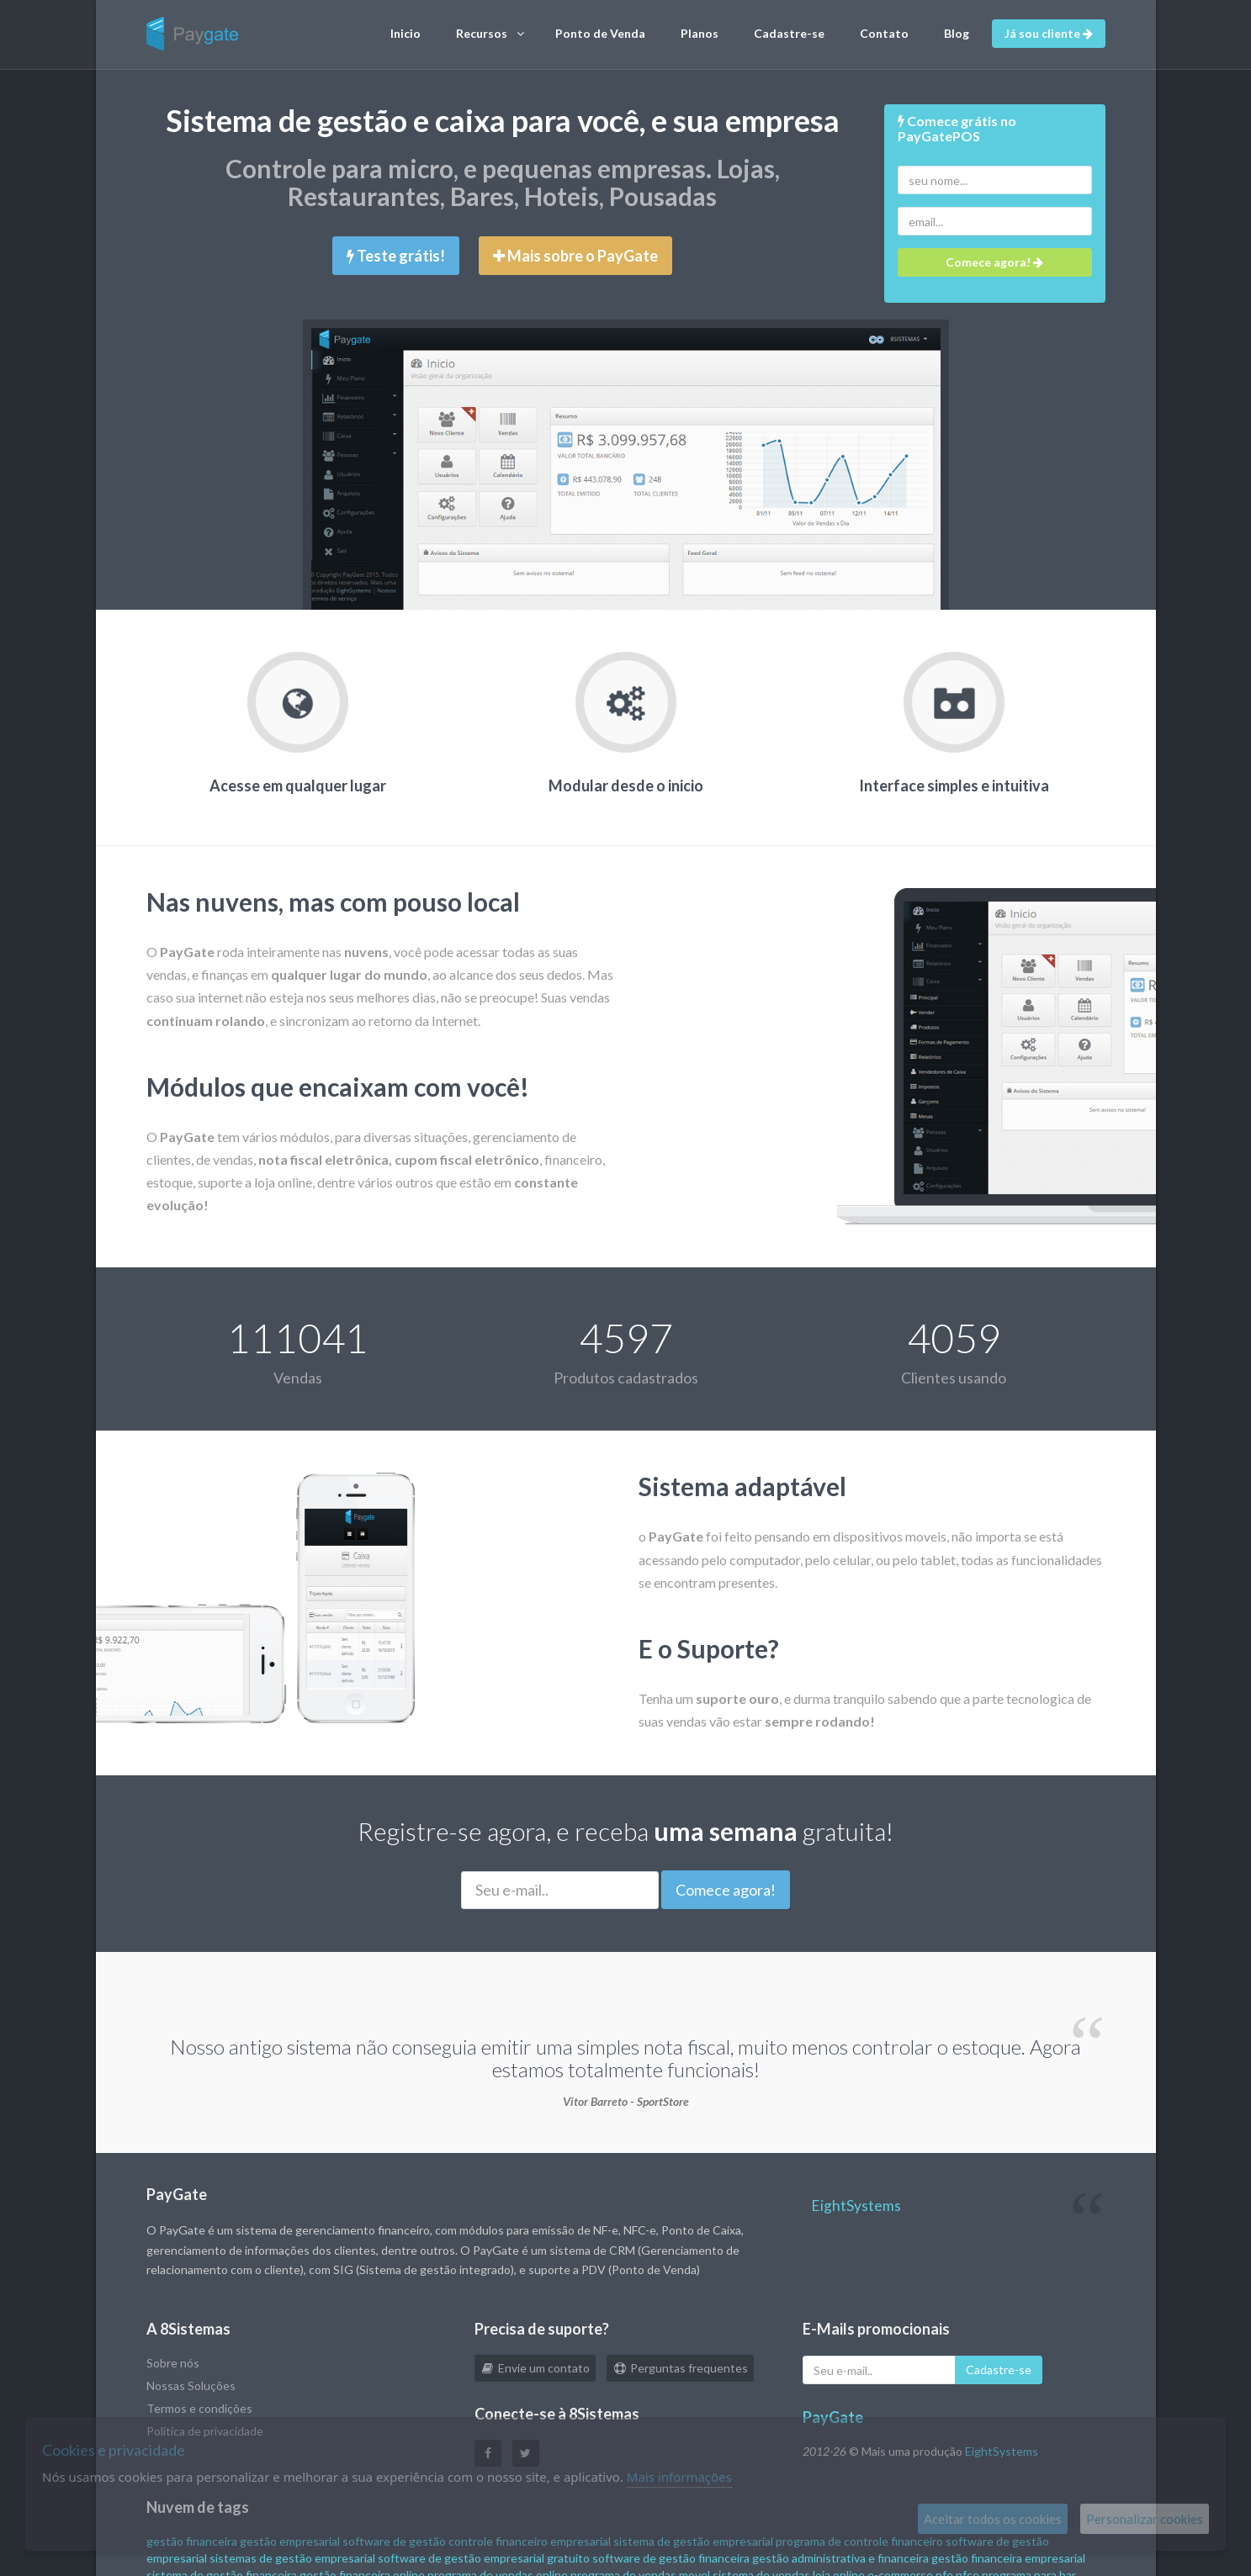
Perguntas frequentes (680, 2368)
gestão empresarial (290, 2541)
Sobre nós (172, 2363)
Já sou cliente (1049, 33)
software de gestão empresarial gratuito (484, 2558)
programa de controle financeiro (859, 2541)
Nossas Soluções (191, 2385)
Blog (956, 33)
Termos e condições (199, 2408)
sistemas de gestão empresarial (292, 2558)
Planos (699, 33)
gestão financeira (191, 2541)
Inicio (405, 33)
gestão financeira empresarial (1008, 2558)
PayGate (833, 2417)
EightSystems (856, 2205)
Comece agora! (726, 1889)
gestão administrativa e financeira (840, 2558)
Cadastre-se (789, 33)
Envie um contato (535, 2368)
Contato (884, 33)
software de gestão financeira (671, 2558)
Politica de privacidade (204, 2431)
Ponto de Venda (600, 33)
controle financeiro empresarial (529, 2541)
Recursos (490, 33)
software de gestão (394, 2541)
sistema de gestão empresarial (693, 2541)
